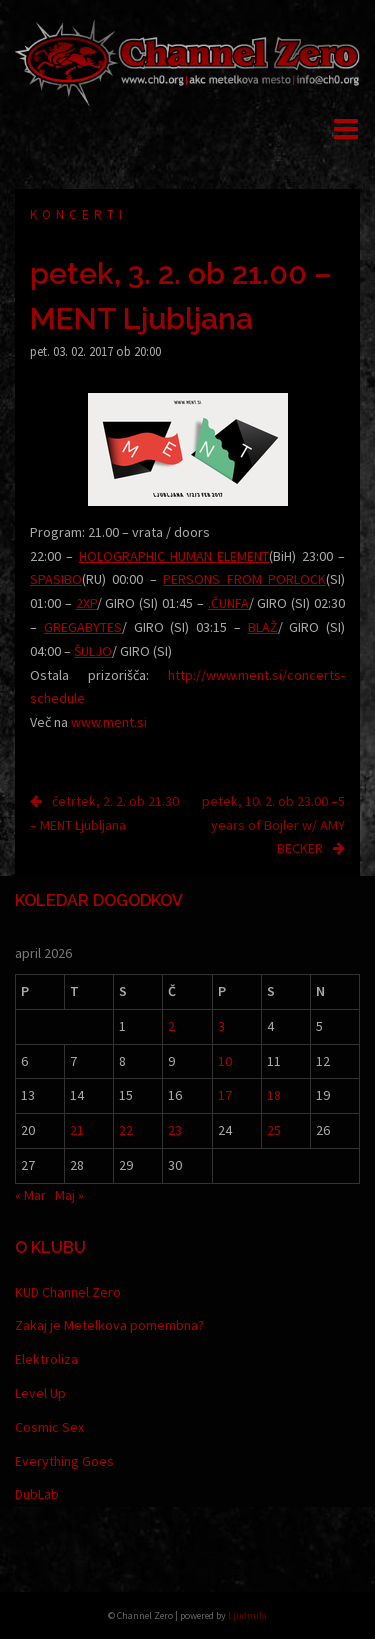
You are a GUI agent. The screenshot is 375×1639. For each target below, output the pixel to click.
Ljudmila (247, 1615)
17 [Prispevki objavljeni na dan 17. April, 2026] (225, 1095)
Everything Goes (64, 1461)
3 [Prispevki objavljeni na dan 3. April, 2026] (221, 1026)
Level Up (40, 1393)
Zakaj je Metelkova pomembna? (109, 1325)
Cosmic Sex (49, 1427)
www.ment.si (109, 722)
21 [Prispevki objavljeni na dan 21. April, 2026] (77, 1130)
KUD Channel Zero (68, 1292)
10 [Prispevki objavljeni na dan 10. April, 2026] (225, 1061)
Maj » (69, 1195)
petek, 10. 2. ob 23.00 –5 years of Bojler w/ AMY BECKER (273, 825)
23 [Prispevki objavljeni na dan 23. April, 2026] (175, 1130)
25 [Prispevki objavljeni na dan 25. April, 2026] (274, 1130)
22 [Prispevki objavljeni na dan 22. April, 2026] (126, 1130)
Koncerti (78, 214)
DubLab (37, 1494)
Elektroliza (46, 1359)
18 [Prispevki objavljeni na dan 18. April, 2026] (274, 1095)
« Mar (30, 1195)
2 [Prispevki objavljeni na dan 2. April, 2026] (171, 1026)
